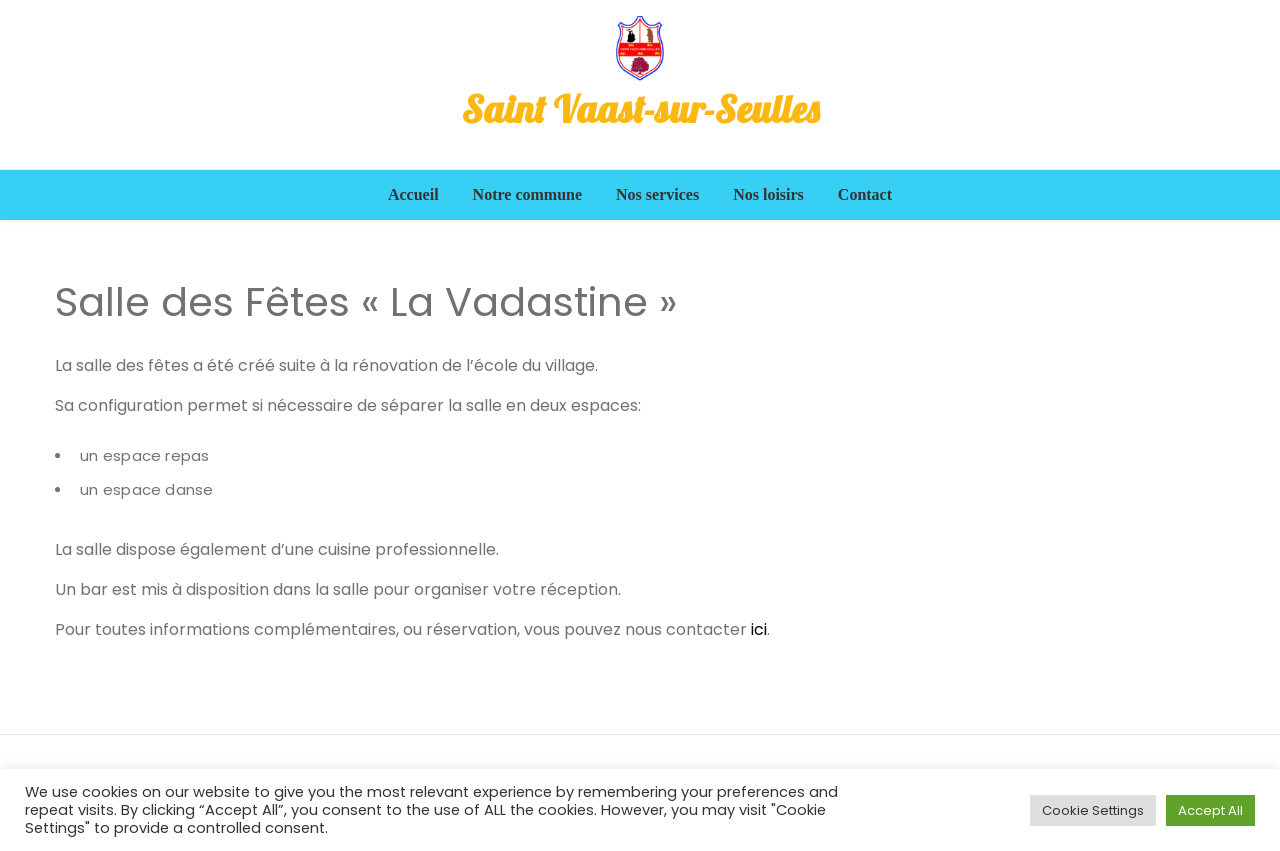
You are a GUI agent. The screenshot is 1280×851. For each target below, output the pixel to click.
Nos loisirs (768, 194)
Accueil (413, 194)
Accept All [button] (1210, 810)
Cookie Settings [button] (1093, 810)
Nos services (657, 194)
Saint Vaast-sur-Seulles (640, 109)
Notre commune (527, 194)
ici (759, 629)
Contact (865, 194)
